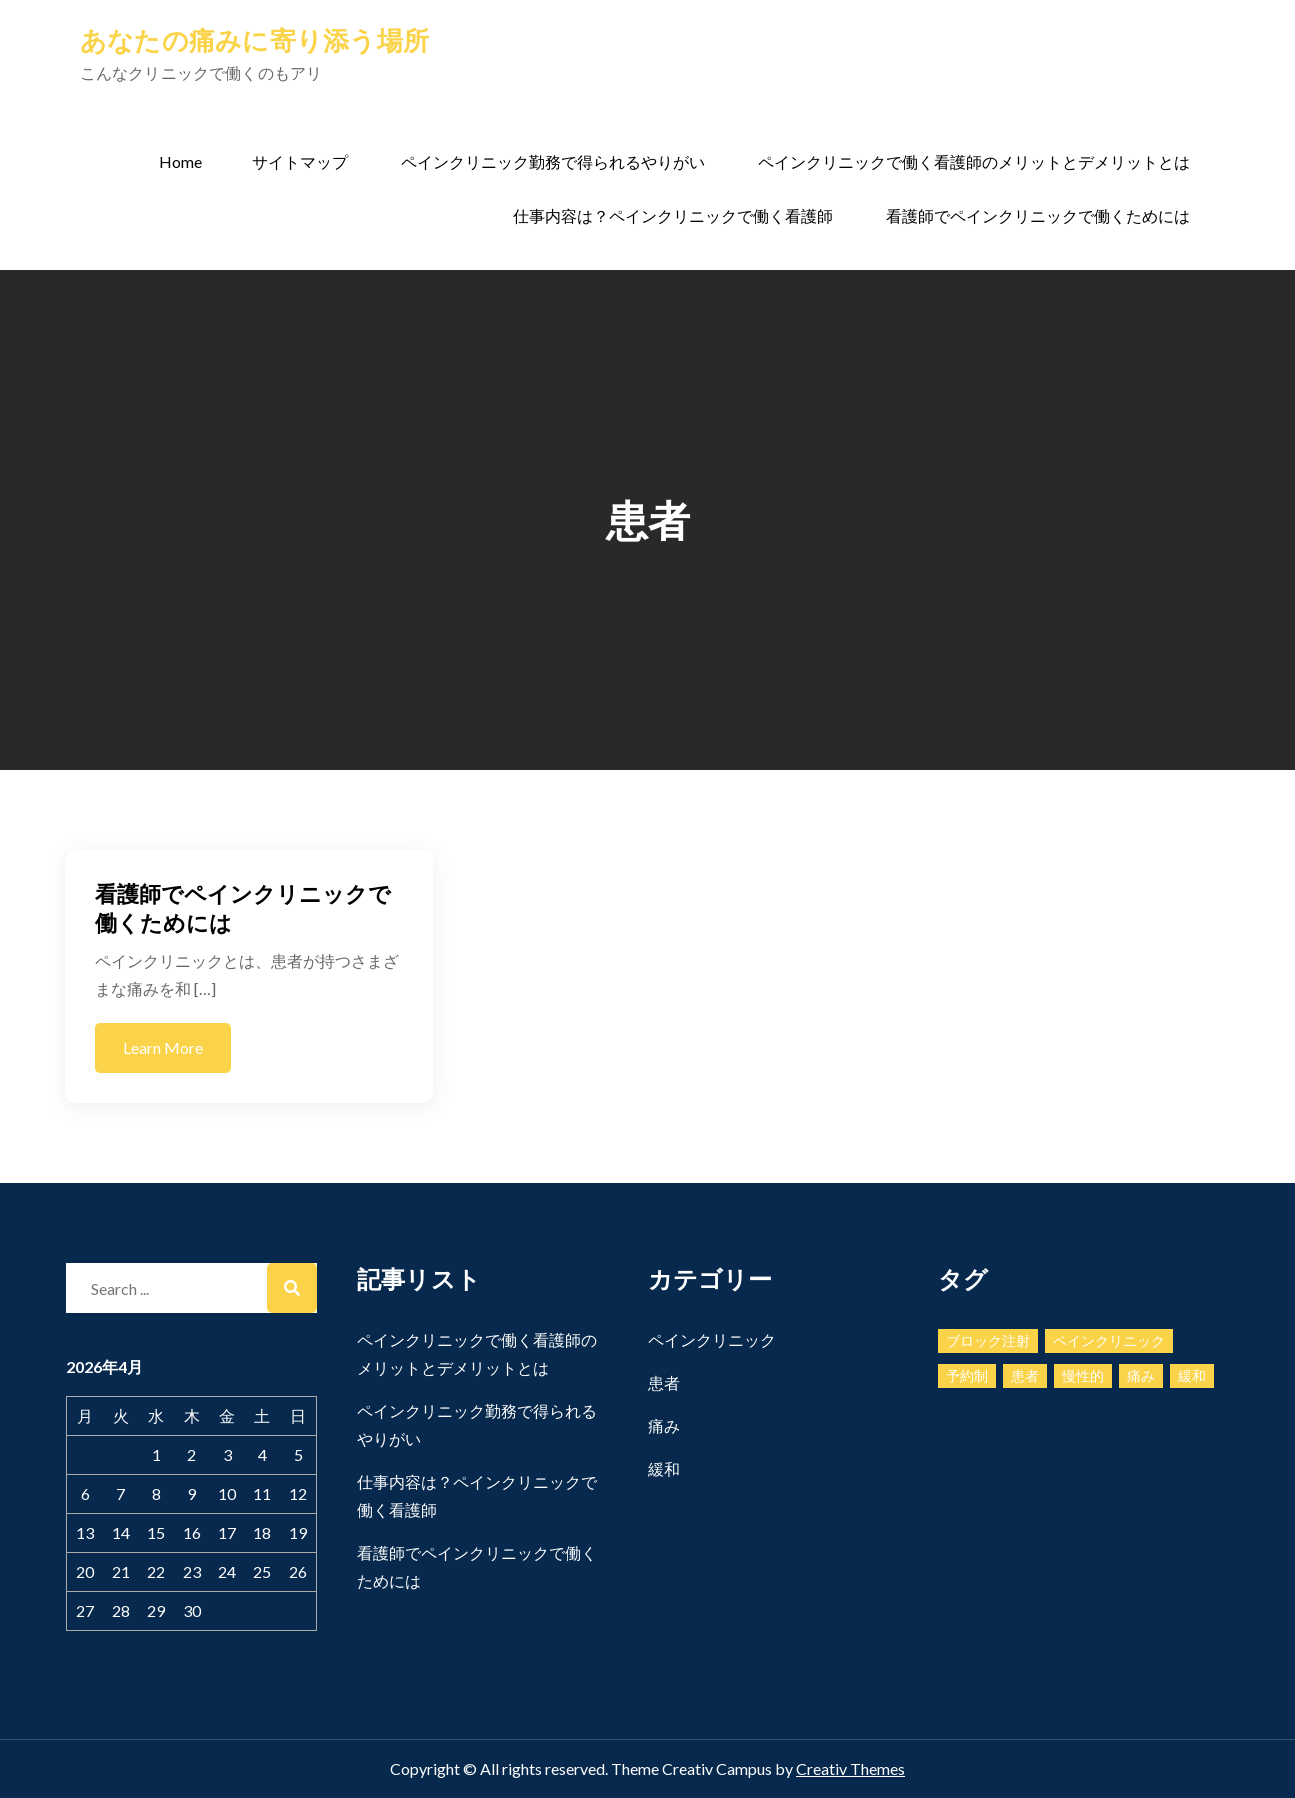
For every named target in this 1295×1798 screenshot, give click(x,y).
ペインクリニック (712, 1339)
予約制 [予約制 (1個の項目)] (967, 1375)
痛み (664, 1425)
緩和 (664, 1468)
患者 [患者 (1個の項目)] (1025, 1375)
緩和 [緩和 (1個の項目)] (1192, 1375)
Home (180, 161)
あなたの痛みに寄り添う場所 (254, 40)
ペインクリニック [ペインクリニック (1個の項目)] (1109, 1340)
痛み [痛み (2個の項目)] (1141, 1375)
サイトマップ (300, 161)
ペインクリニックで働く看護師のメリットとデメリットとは (974, 161)
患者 (664, 1382)
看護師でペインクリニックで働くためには (1038, 215)
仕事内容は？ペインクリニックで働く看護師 (673, 215)
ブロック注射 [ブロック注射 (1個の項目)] (988, 1340)
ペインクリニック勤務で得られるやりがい (553, 161)
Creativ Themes (850, 1768)
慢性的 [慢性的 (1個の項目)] (1083, 1375)
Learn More (163, 1047)
